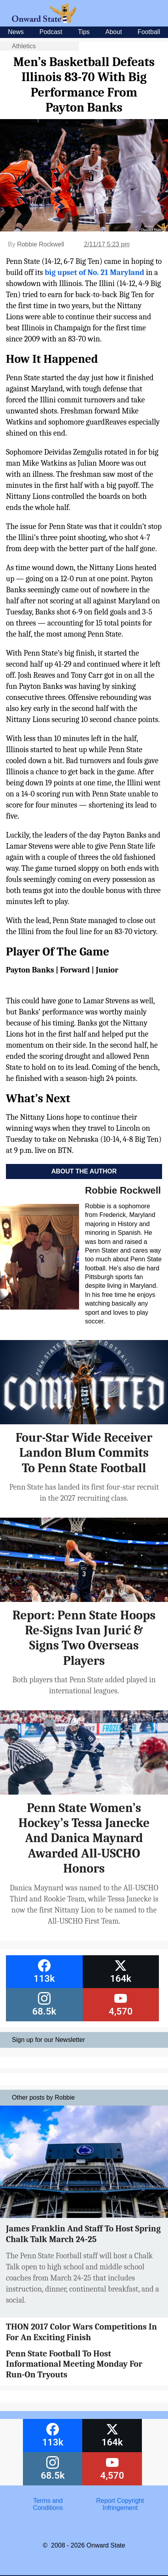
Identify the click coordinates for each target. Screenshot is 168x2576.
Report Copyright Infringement (120, 2504)
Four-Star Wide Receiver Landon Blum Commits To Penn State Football (84, 1452)
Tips (84, 31)
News (16, 31)
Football (149, 31)
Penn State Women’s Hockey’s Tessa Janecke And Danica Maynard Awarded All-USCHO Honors (84, 1838)
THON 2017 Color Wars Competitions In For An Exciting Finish (81, 2332)
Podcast (51, 31)
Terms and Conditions (48, 2504)
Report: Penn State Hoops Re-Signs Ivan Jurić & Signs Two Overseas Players (84, 1638)
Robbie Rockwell (40, 244)
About (114, 31)
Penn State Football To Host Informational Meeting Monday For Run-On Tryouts (74, 2364)
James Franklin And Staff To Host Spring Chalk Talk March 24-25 (83, 2233)
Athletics (24, 46)
